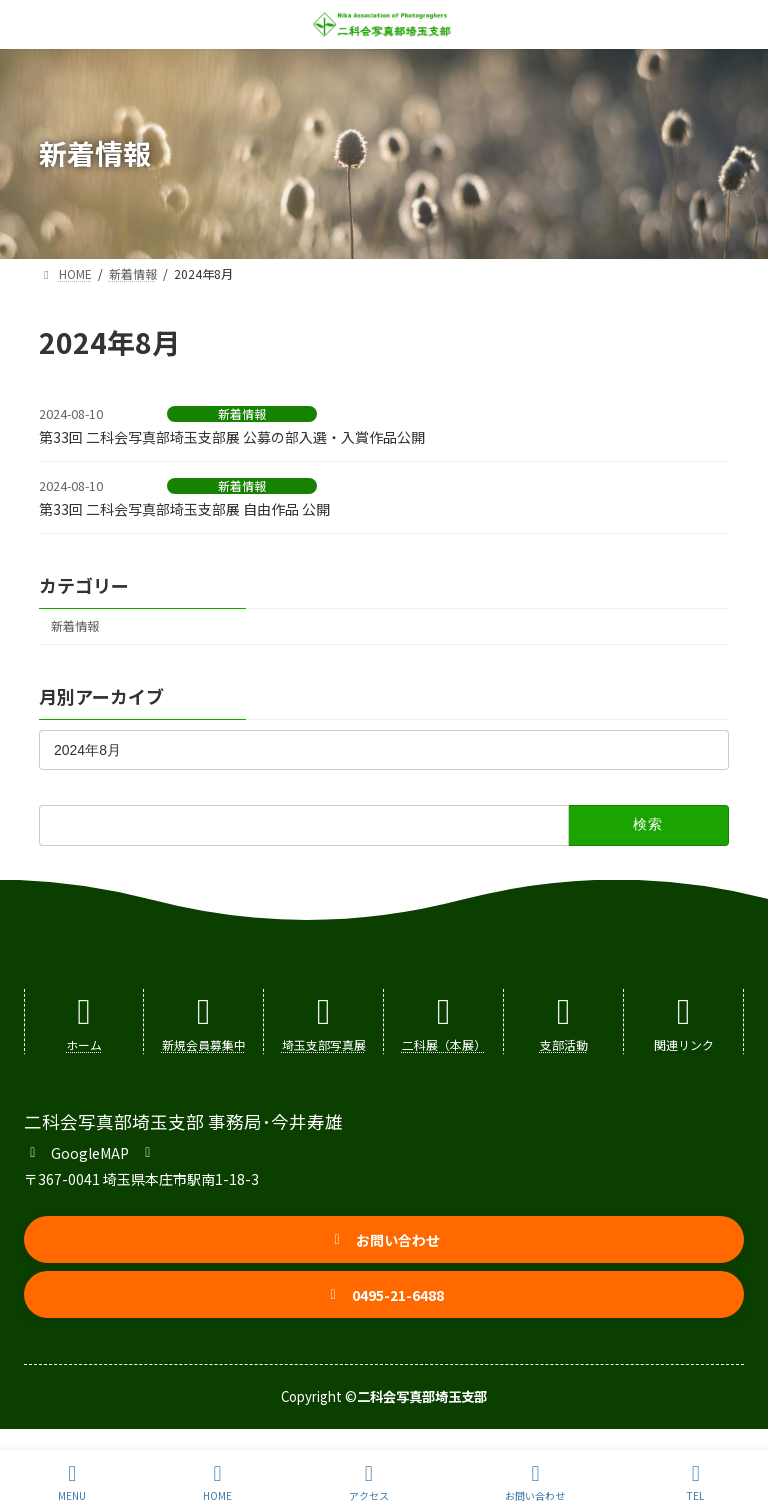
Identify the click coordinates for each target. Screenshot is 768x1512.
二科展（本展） (444, 1044)
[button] (90, 1151)
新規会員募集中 (204, 1044)
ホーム (84, 1044)
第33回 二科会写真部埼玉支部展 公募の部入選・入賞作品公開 (232, 437)
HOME (217, 1482)
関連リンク (684, 1044)
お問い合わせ (535, 1482)
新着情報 (242, 414)
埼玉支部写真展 (324, 1044)
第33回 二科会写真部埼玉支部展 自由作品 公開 (184, 509)
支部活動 (564, 1044)
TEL (696, 1482)
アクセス (369, 1482)
